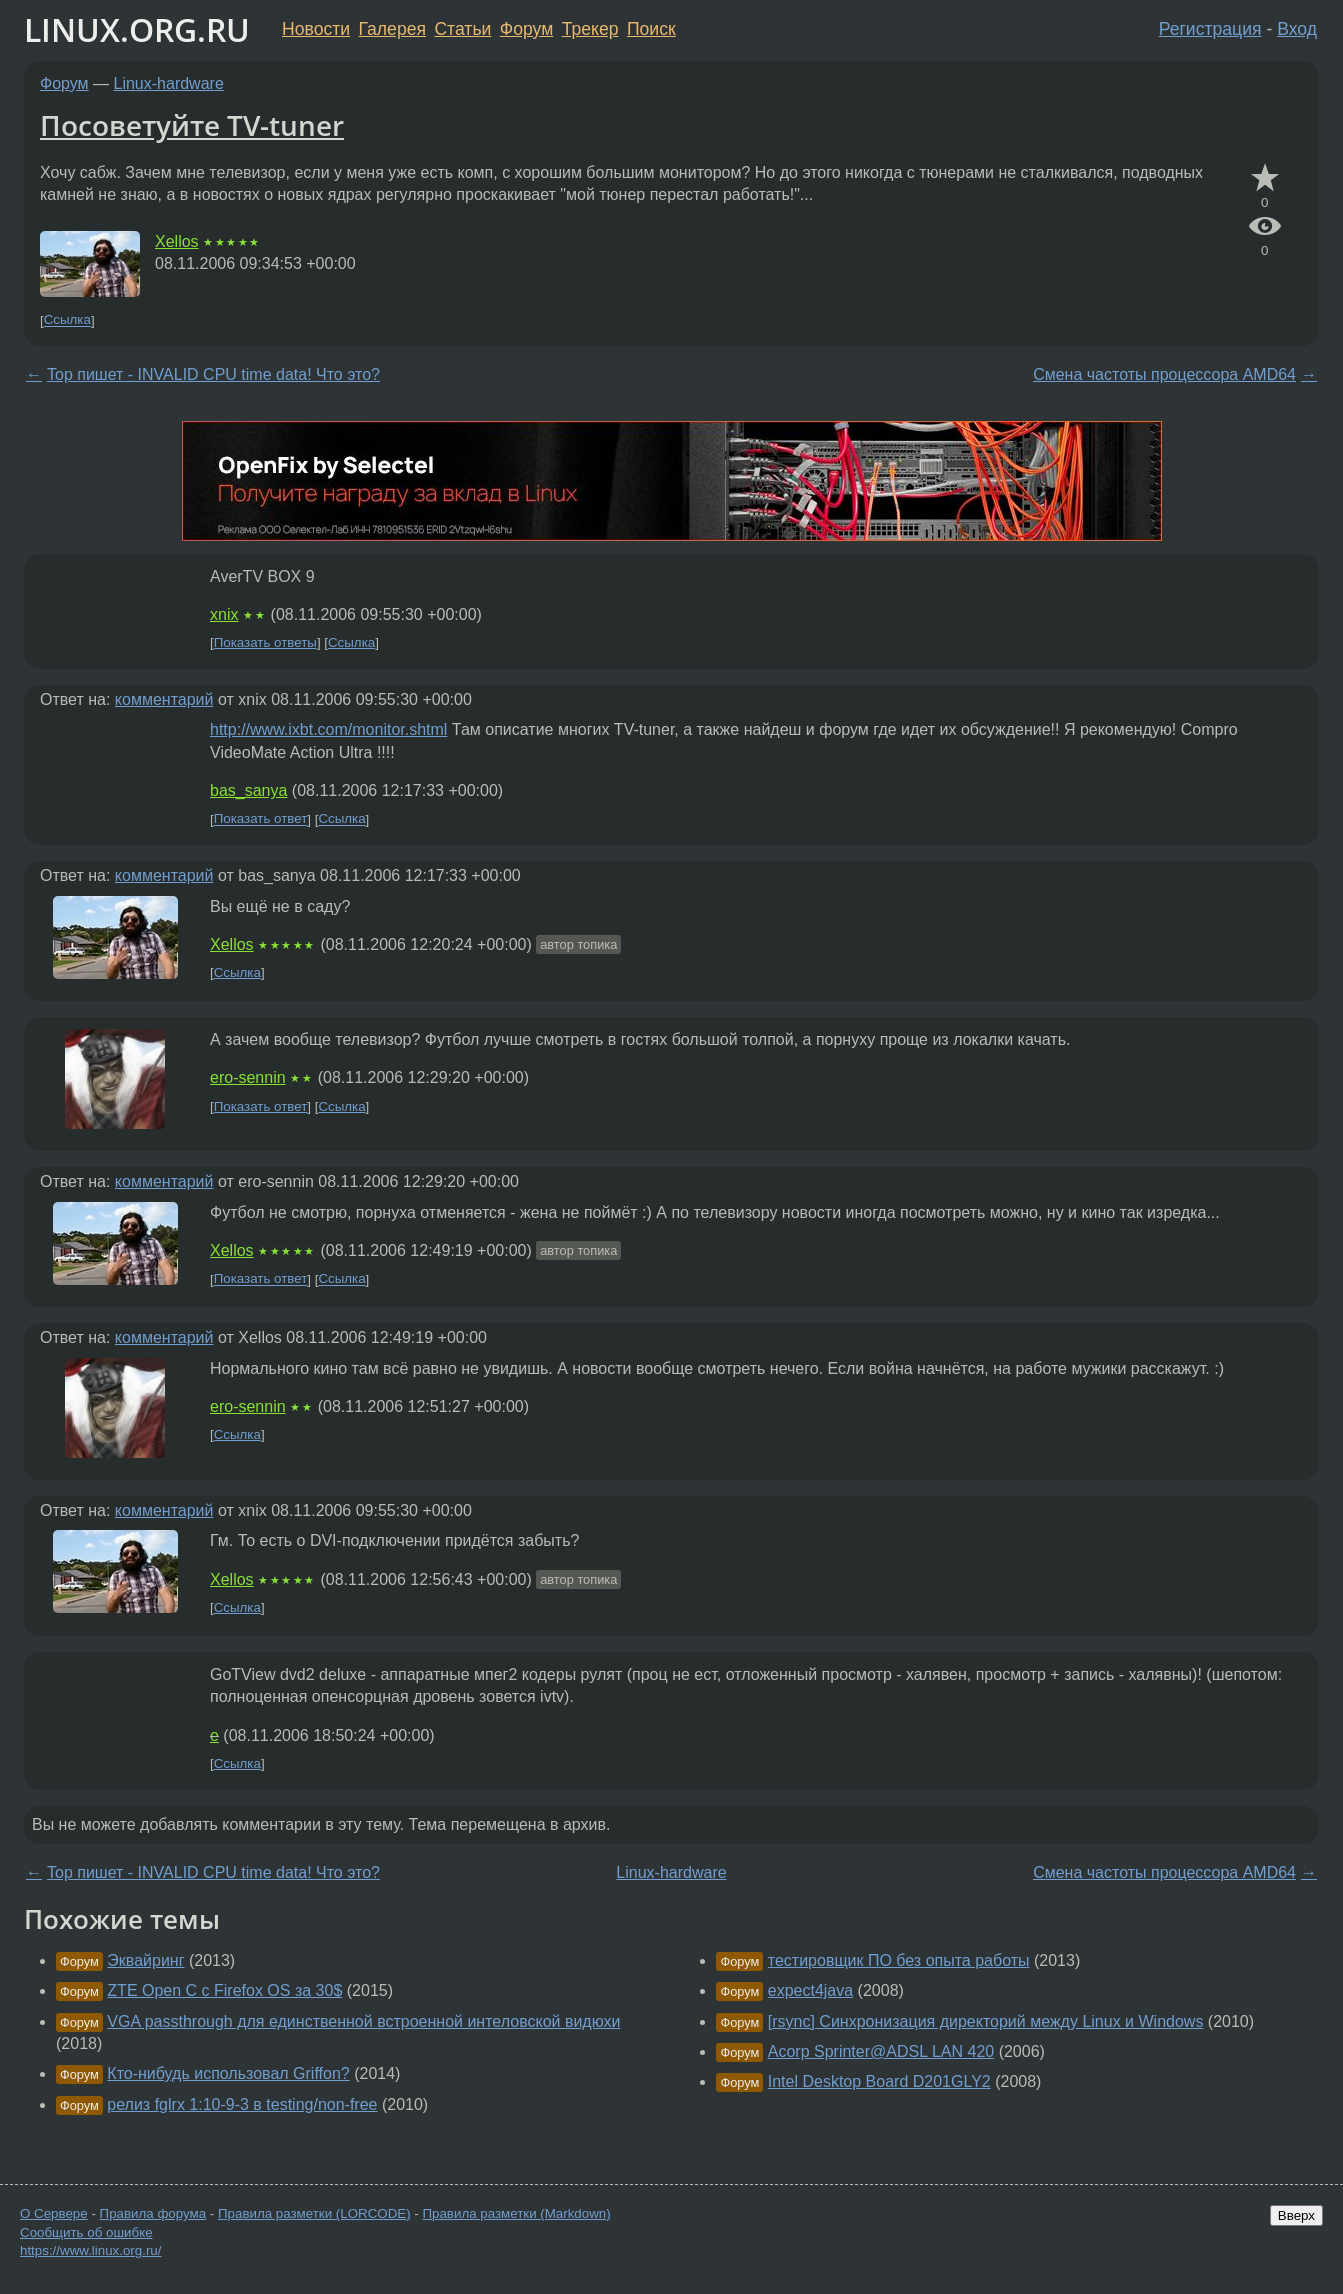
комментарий (164, 699)
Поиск (651, 29)
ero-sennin (248, 1077)
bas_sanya (248, 790)
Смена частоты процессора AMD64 (1164, 374)
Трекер (590, 29)
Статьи (462, 29)
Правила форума (153, 2213)
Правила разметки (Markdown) (516, 2213)
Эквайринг (145, 1960)
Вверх (1296, 2215)
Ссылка (67, 320)
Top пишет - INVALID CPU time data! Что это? (213, 374)
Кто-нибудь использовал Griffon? (228, 2073)
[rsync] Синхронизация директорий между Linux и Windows (986, 2021)
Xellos (177, 241)
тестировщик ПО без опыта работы (899, 1960)
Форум (526, 29)
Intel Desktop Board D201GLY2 (879, 2081)
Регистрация (1210, 29)
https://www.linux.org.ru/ (90, 2250)
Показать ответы (265, 642)
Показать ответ (261, 819)
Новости (316, 29)
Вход (1297, 29)
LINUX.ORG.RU (137, 29)
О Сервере (54, 2213)
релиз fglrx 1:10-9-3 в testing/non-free (242, 2104)
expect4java (810, 1990)
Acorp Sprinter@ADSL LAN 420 (881, 2051)
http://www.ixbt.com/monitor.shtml (328, 729)
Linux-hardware (169, 83)
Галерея (392, 29)
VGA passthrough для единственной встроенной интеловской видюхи (363, 2021)
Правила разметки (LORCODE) (314, 2213)
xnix (224, 614)
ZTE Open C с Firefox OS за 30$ (224, 1990)
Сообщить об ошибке (86, 2232)
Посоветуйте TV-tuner (192, 125)
